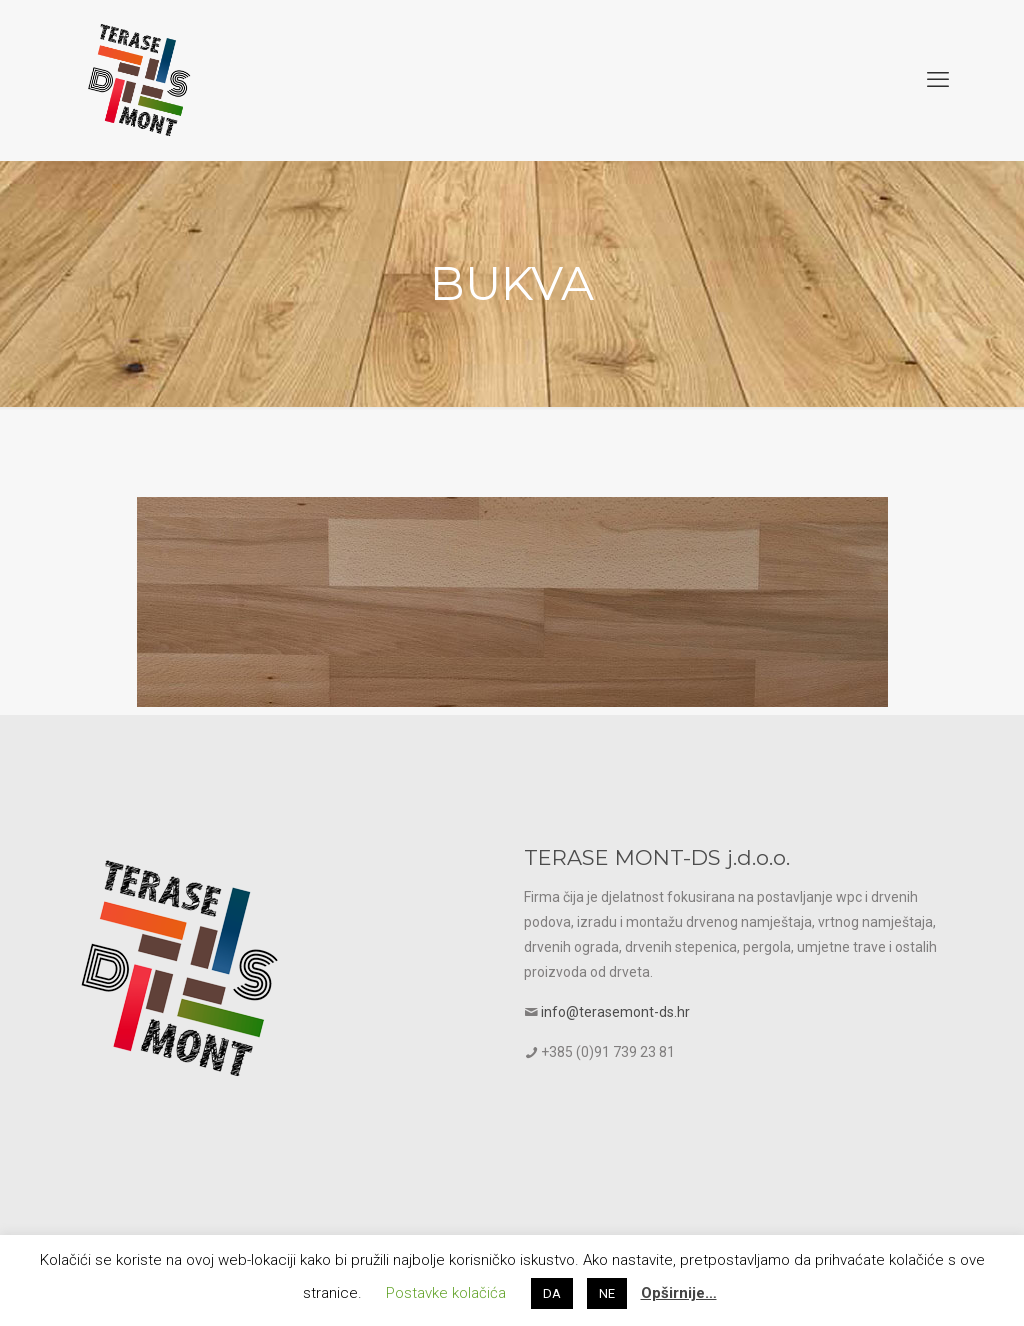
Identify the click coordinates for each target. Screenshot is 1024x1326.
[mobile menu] (938, 80)
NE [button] (607, 1293)
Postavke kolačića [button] (446, 1293)
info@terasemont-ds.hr (615, 1012)
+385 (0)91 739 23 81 (608, 1052)
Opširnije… (679, 1293)
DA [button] (552, 1293)
